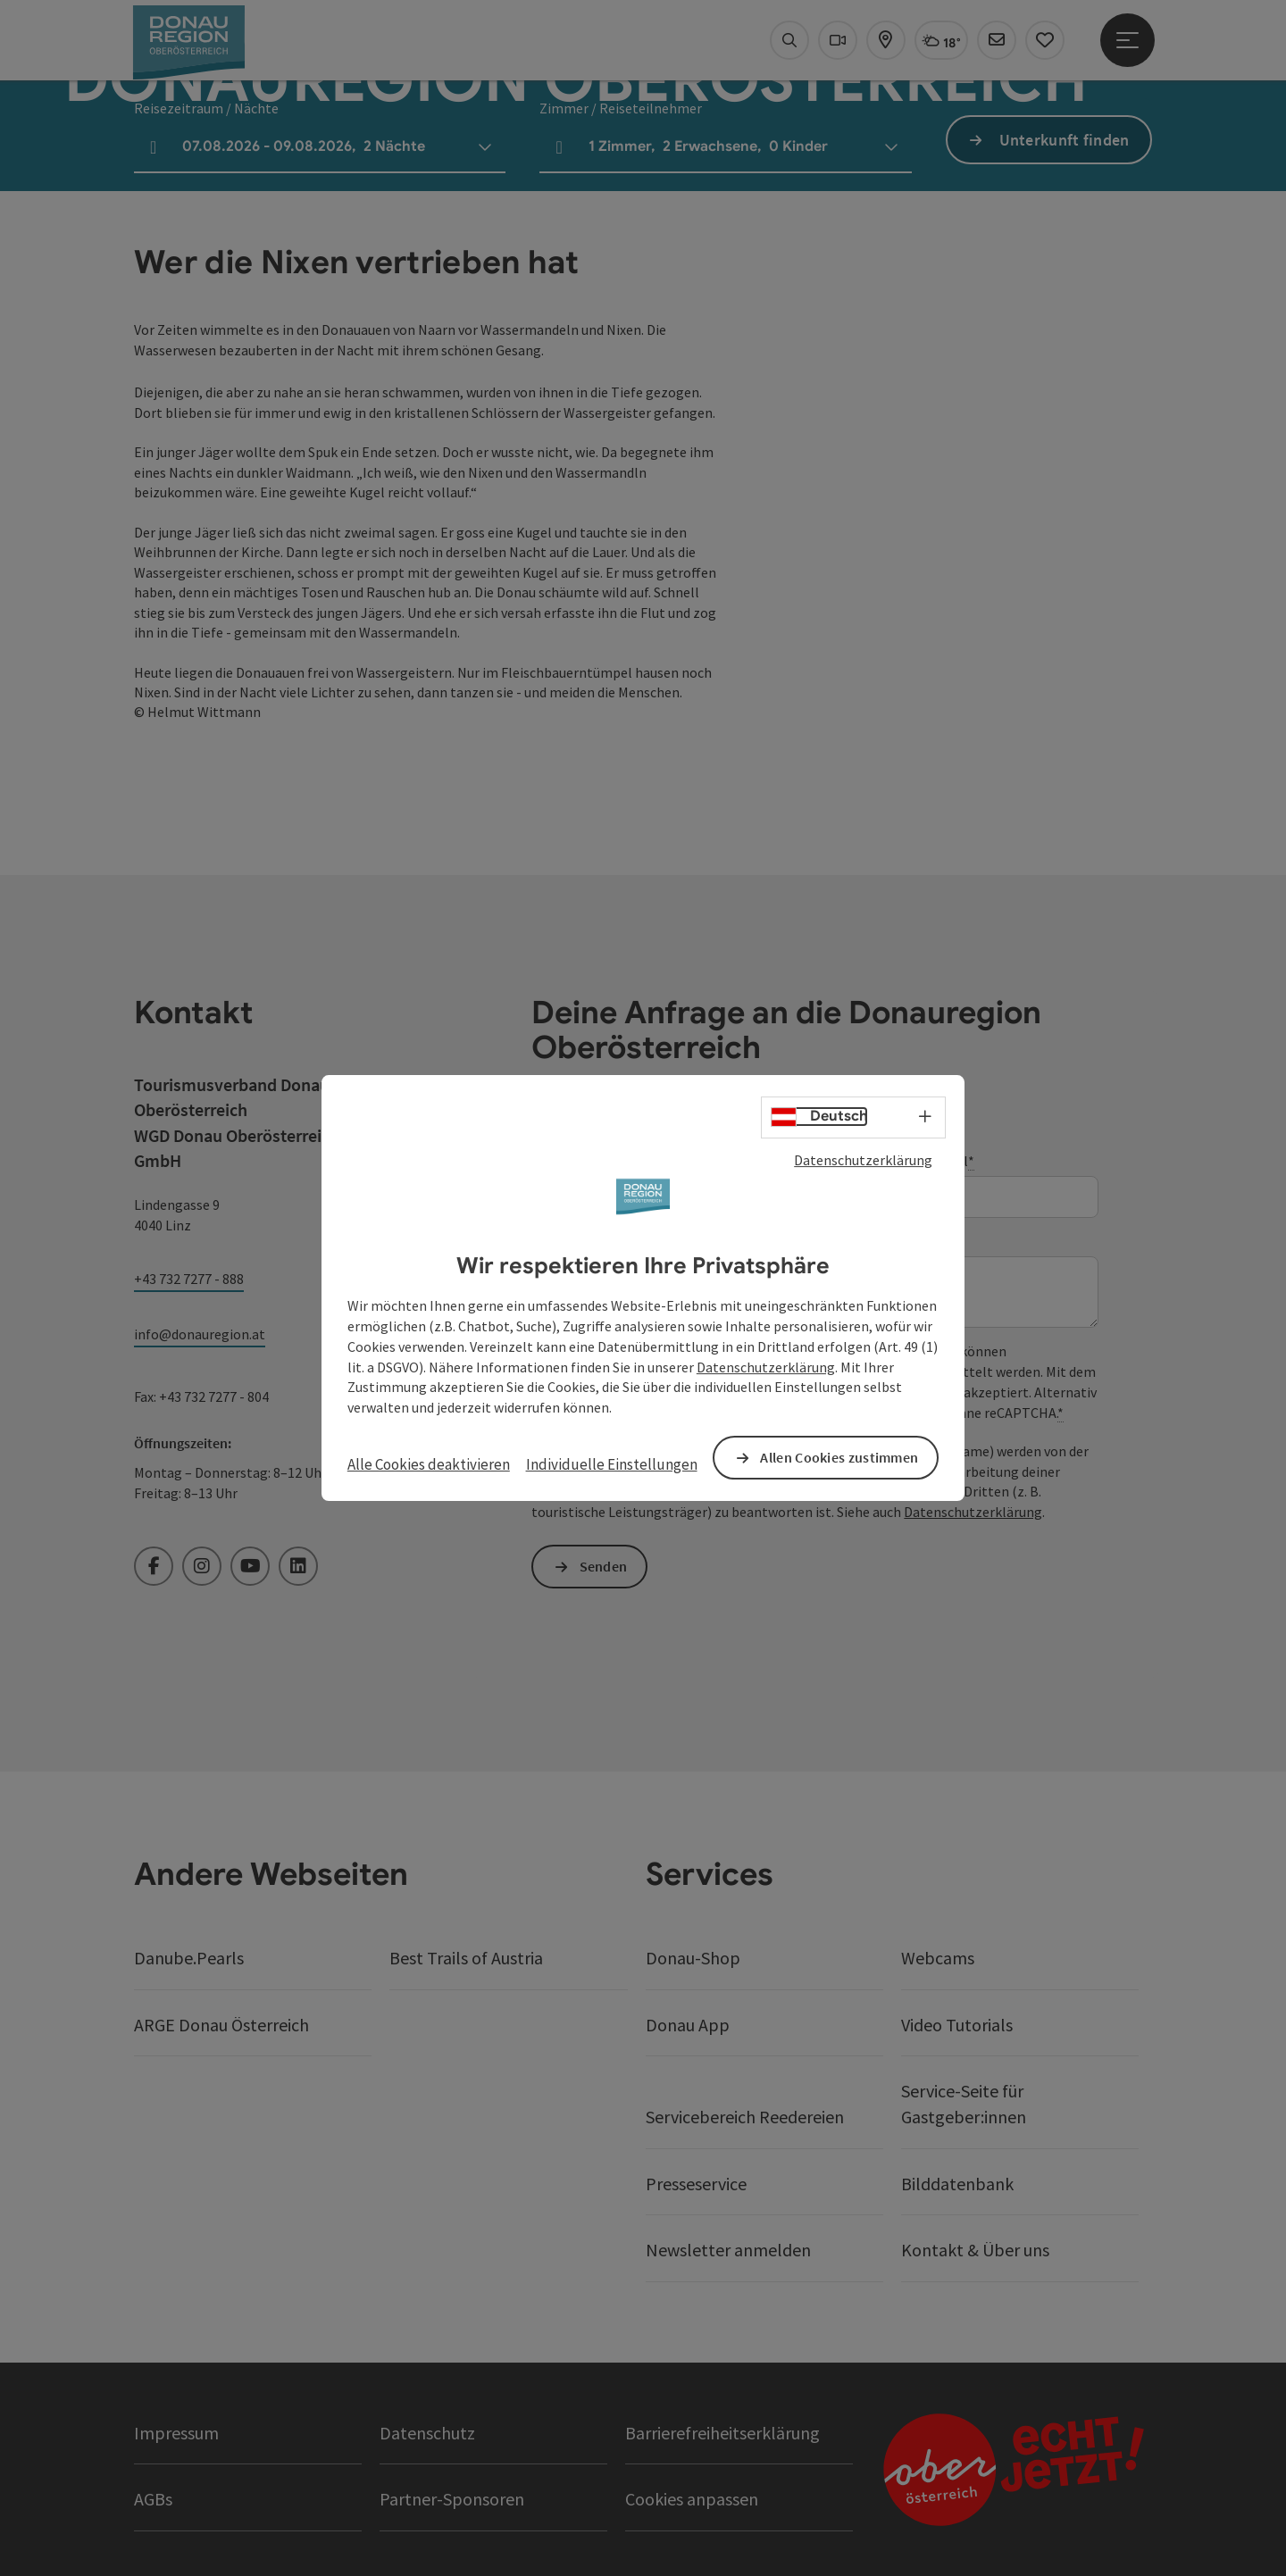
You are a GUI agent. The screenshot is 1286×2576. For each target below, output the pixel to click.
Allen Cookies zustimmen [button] (839, 1457)
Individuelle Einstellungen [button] (611, 1464)
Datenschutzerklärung (863, 1160)
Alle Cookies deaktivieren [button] (428, 1464)
